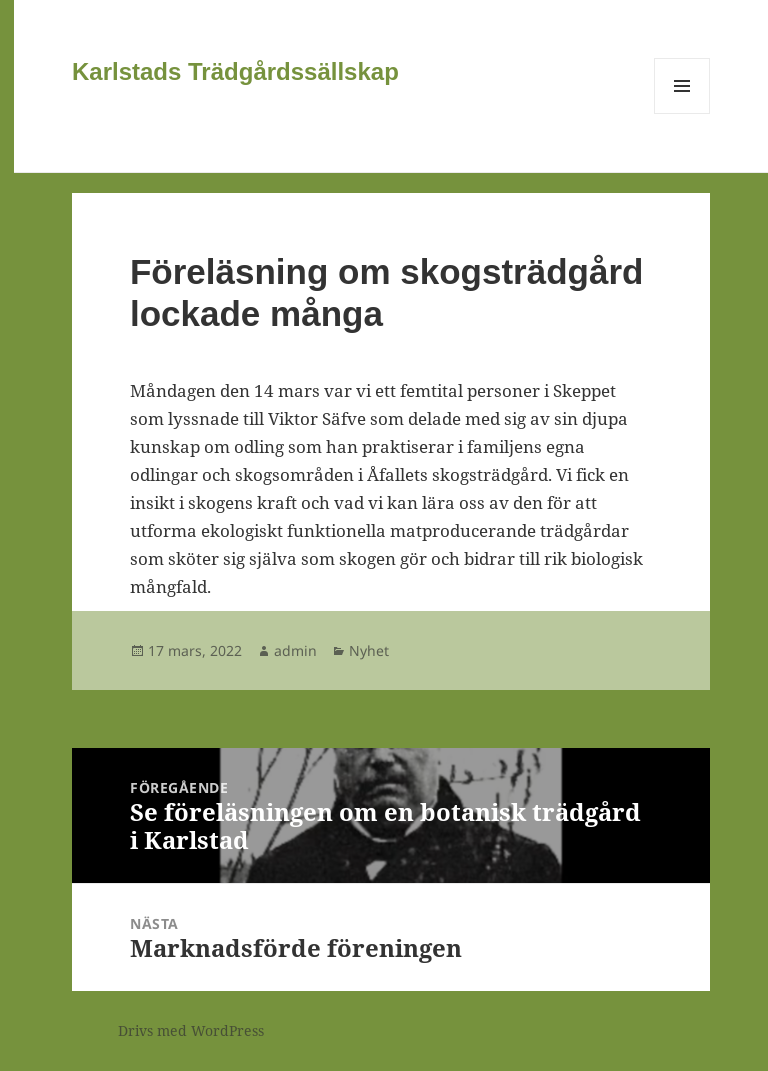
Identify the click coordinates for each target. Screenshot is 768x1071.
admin (295, 650)
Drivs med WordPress (191, 1030)
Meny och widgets (682, 113)
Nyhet (369, 650)
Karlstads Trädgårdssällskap (235, 71)
